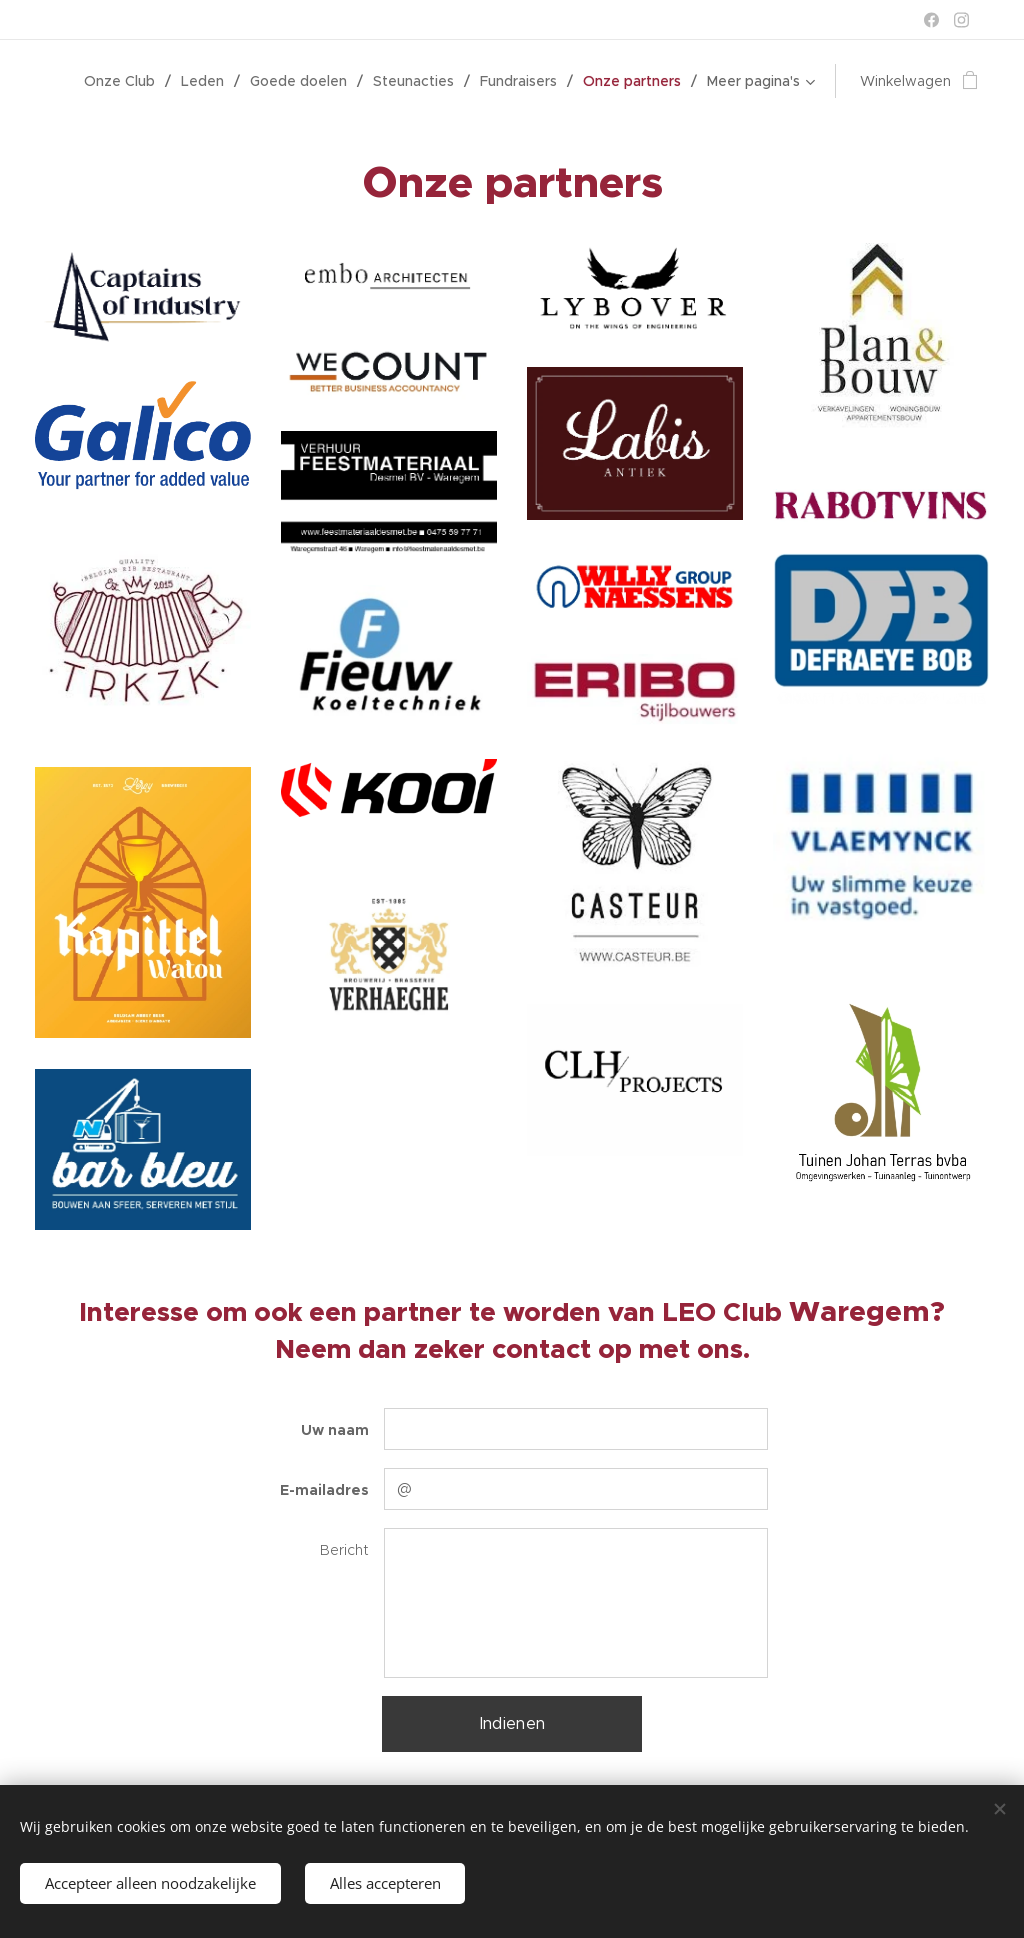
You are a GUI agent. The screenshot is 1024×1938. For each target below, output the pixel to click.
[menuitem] (125, 81)
